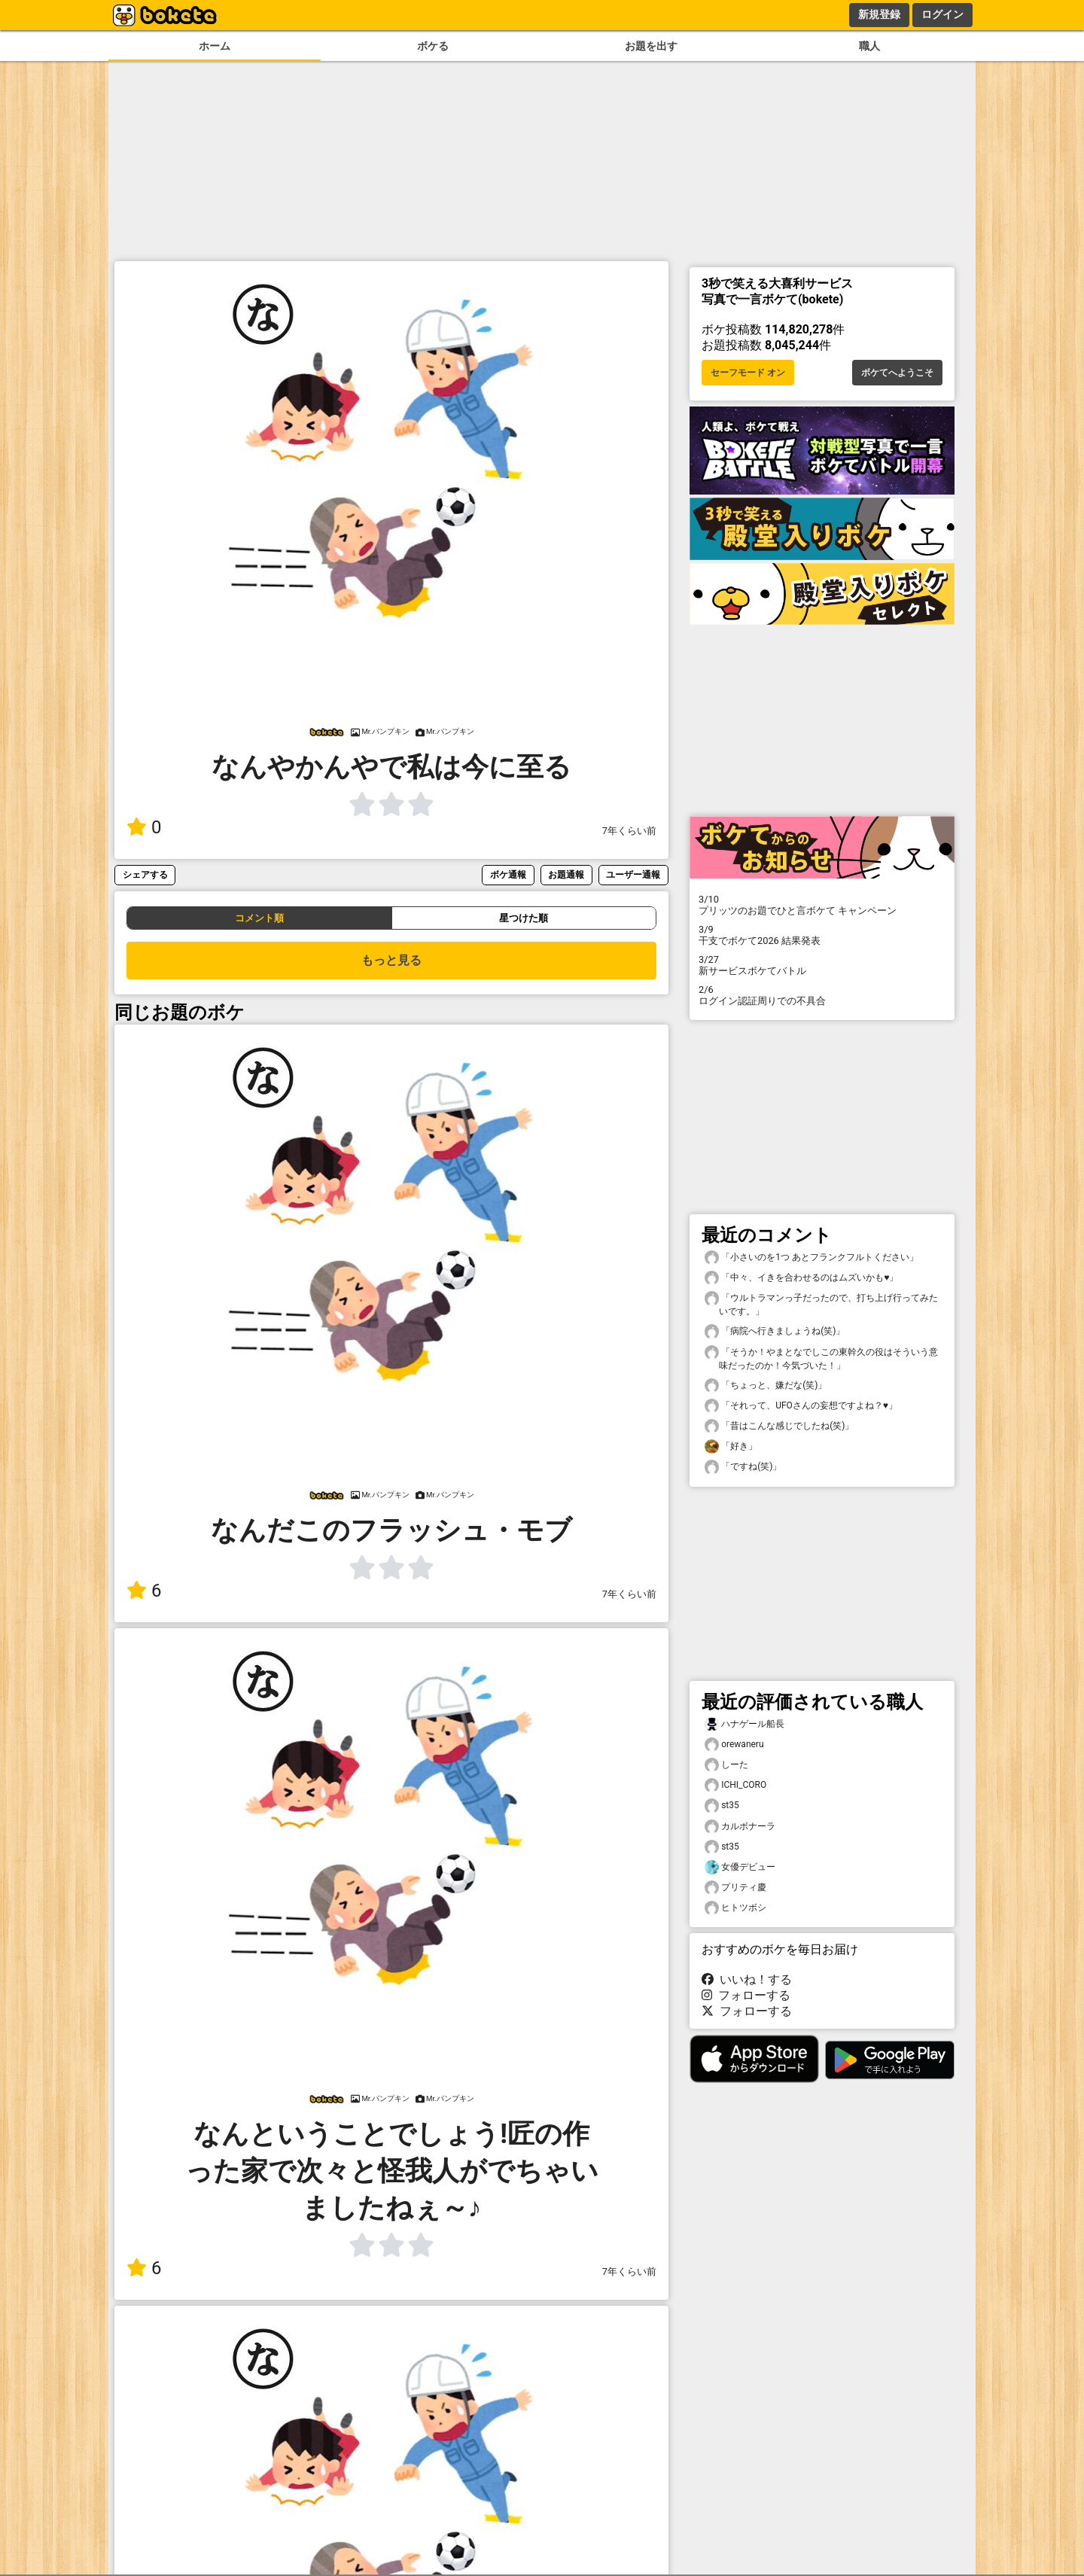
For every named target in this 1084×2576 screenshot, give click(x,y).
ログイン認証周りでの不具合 (822, 995)
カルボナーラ (740, 1826)
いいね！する (747, 1979)
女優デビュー (740, 1867)
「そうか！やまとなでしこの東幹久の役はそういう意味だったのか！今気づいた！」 (821, 1358)
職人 (869, 46)
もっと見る (391, 960)
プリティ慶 (735, 1887)
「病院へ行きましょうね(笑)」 (775, 1331)
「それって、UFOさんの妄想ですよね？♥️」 (801, 1406)
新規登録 (879, 14)
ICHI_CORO (735, 1785)
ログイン (942, 14)
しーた (726, 1765)
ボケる (433, 46)
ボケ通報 (508, 874)
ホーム (214, 46)
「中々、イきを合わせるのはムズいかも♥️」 (801, 1278)
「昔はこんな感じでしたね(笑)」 (779, 1426)
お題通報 (566, 874)
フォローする (746, 1995)
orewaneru (734, 1744)
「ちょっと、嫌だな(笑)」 (766, 1385)
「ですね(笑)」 (743, 1467)
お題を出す (651, 46)
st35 (722, 1805)
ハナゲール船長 (744, 1724)
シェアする (145, 874)
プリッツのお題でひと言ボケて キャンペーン (822, 905)
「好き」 (731, 1446)
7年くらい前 (629, 830)
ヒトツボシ (735, 1908)
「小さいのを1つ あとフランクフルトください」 (811, 1257)
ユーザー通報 (633, 874)
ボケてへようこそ (897, 372)
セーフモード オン (748, 372)
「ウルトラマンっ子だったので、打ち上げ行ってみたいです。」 (821, 1304)
